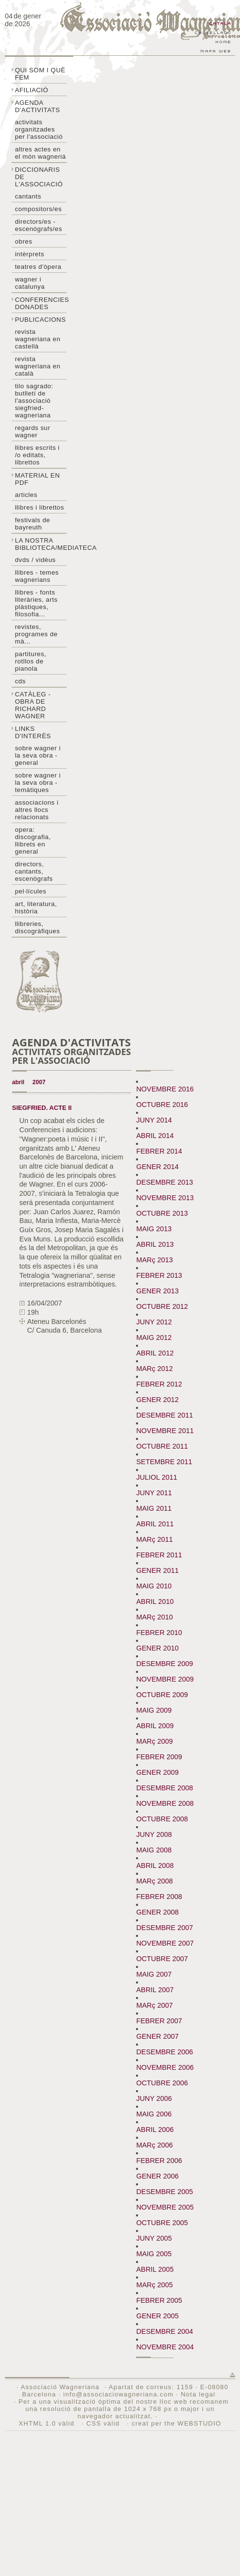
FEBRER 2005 (159, 2300)
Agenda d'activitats (37, 106)
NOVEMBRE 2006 (164, 2067)
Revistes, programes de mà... (36, 634)
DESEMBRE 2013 (164, 1182)
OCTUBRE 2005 (162, 2223)
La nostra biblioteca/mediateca (41, 544)
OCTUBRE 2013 (162, 1213)
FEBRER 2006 (159, 2160)
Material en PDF (37, 479)
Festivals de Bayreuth (33, 523)
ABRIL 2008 (154, 1865)
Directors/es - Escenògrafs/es (38, 225)
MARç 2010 (154, 1617)
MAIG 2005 (153, 2254)
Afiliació (32, 90)
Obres (24, 241)
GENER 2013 (157, 1291)
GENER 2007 (157, 2036)
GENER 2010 (157, 1648)
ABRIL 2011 (154, 1524)
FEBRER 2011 (159, 1555)
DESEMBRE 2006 (164, 2052)
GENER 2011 (157, 1570)
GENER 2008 (157, 1912)
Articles (26, 494)
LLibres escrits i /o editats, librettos (37, 455)
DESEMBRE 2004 (164, 2331)
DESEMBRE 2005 (164, 2192)
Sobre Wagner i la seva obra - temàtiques (38, 782)
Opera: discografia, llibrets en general (33, 840)
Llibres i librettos (39, 507)
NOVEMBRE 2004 (164, 2347)
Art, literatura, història (36, 907)
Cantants (28, 196)
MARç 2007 (154, 2005)
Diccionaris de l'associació (39, 177)
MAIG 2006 (153, 2114)
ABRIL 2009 (154, 1726)
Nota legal (198, 2394)
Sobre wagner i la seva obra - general (38, 755)
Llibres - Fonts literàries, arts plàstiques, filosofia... (36, 603)
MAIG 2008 (153, 1850)
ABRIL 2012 (154, 1353)
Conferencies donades (41, 303)
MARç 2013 (154, 1260)
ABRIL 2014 (154, 1135)
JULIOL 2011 (156, 1477)
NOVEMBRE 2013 (164, 1198)
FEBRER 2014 (159, 1151)
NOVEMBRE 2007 (164, 1943)
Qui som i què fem (40, 73)
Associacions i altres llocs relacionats (37, 810)
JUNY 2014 (153, 1120)
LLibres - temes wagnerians (37, 576)
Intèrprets (29, 254)
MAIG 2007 (153, 1974)
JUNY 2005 (153, 2238)
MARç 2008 (154, 1881)
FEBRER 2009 (159, 1757)
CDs (20, 681)
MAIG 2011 (153, 1508)
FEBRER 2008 (159, 1896)
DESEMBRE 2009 (164, 1664)
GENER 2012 (157, 1400)
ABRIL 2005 (154, 2269)
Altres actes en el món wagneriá (40, 153)
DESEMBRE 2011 (164, 1415)
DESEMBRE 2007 (164, 1928)
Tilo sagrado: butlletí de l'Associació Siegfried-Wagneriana (34, 400)
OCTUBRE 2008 (162, 1819)
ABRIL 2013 (154, 1244)
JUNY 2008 (153, 1834)
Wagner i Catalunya (30, 283)
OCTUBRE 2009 (162, 1695)
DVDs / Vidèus (35, 559)
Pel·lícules (31, 891)
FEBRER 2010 (159, 1632)
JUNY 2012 (153, 1322)
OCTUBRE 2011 (162, 1446)
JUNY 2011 (153, 1493)
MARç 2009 (154, 1741)
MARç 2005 (154, 2285)
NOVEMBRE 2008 (164, 1803)
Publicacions (40, 319)
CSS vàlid (104, 2423)
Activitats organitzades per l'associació (39, 129)
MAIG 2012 (153, 1337)
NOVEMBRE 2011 (164, 1431)
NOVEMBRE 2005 (164, 2207)
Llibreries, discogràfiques (37, 927)
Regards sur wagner (33, 431)
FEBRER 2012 (159, 1384)
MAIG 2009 (153, 1710)
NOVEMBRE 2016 (164, 1089)
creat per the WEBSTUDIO (177, 2423)
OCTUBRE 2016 (162, 1104)
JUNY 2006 (153, 2098)
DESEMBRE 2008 (164, 1788)
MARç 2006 (154, 2145)
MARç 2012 (154, 1368)
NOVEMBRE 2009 (164, 1679)
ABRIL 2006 (154, 2129)
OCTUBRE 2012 (162, 1306)
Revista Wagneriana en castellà (38, 339)
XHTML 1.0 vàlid (47, 2423)
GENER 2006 (157, 2176)
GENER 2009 (157, 1772)
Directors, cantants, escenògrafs (34, 871)
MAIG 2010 (153, 1586)
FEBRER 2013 (159, 1275)
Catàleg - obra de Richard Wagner (33, 705)
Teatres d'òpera (38, 266)
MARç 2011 (154, 1539)
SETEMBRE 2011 (164, 1462)
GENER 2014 (157, 1167)
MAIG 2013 (153, 1229)
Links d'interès (33, 732)
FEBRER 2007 (159, 2021)
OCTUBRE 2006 (162, 2083)
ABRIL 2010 (154, 1601)
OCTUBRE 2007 (162, 1959)
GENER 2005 (157, 2316)
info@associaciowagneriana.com (118, 2394)
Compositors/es (38, 209)
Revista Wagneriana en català (38, 366)
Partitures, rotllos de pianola (31, 661)
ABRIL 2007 (154, 1990)
